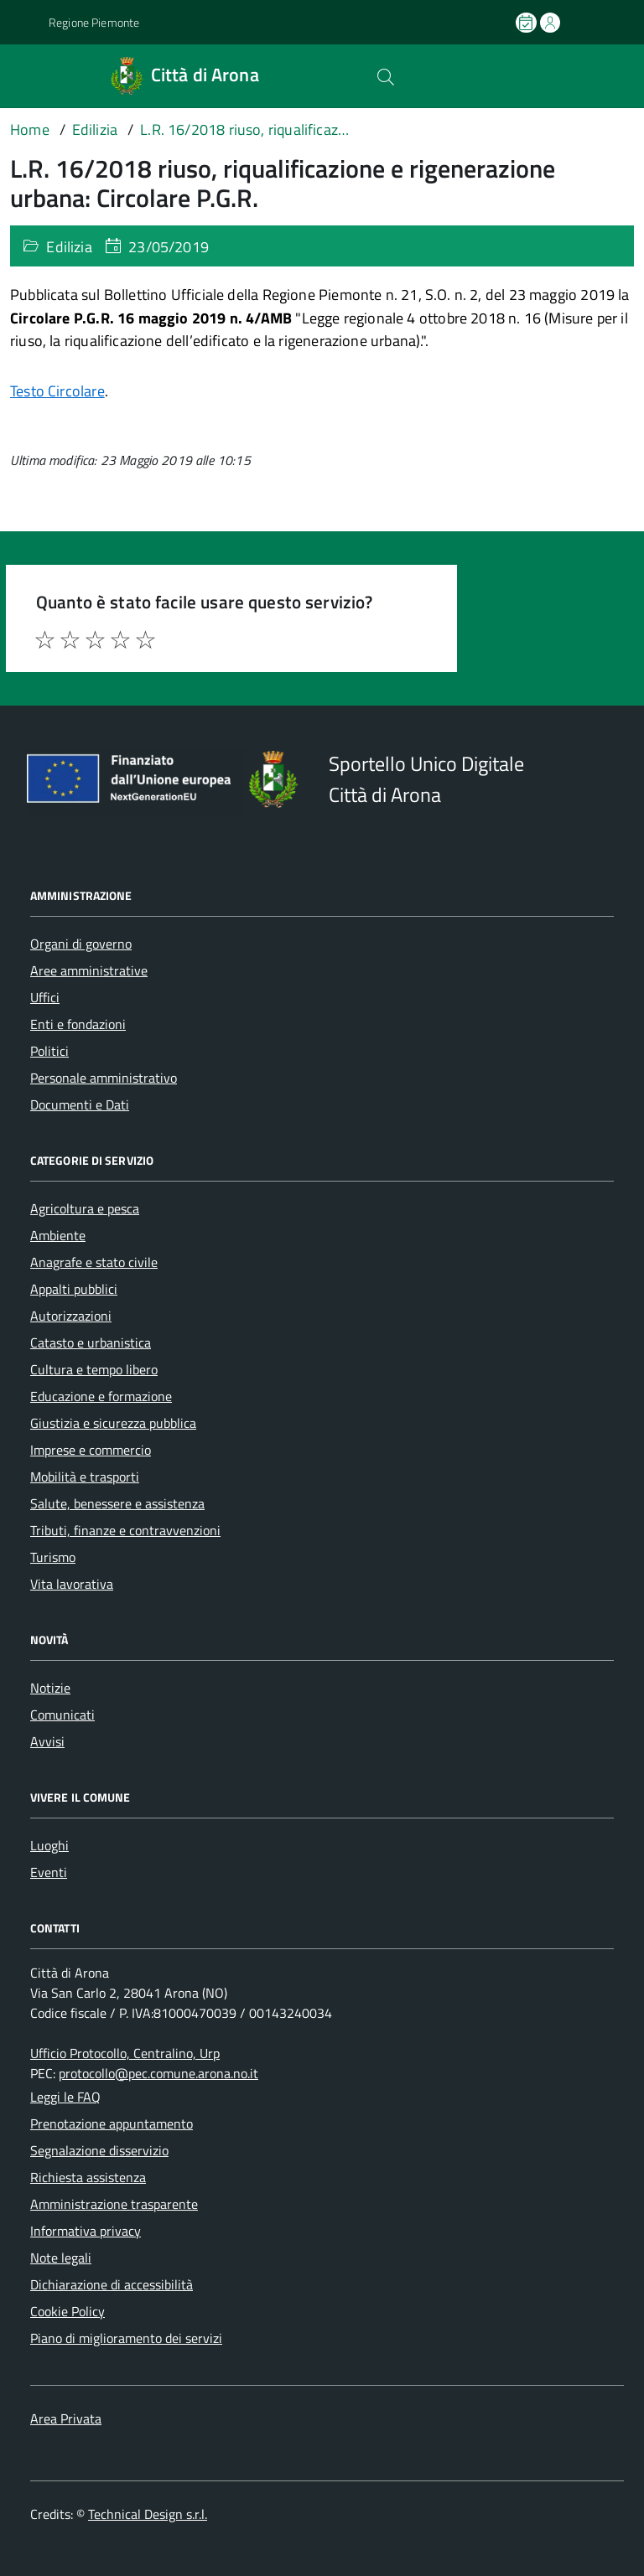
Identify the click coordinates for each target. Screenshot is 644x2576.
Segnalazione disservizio (99, 2150)
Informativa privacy (85, 2231)
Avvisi (47, 1741)
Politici (49, 1051)
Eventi (48, 1872)
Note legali (60, 2258)
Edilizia (68, 246)
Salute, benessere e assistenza (117, 1503)
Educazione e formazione (101, 1396)
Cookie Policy (67, 2311)
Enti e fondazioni (78, 1024)
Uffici (45, 997)
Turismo (52, 1557)
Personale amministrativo (103, 1078)
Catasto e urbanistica (90, 1342)
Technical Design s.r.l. (147, 2514)
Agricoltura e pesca (84, 1208)
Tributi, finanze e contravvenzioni (125, 1530)
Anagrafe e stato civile (94, 1262)
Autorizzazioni (71, 1316)
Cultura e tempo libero (94, 1369)
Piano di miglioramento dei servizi (126, 2338)
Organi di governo (81, 944)
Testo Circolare (57, 391)
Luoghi (49, 1845)
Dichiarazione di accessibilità (111, 2284)
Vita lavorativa (71, 1584)
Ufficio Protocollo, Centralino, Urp (125, 2053)
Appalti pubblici (73, 1289)
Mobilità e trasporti (84, 1476)
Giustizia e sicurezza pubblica (113, 1423)
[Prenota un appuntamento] (527, 23)
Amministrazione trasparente (114, 2204)
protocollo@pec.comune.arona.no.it (158, 2073)
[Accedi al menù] (22, 76)
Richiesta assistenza (88, 2177)
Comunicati (62, 1714)
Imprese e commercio (90, 1450)
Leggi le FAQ (65, 2097)
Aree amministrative (89, 970)
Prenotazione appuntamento (111, 2123)
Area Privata (65, 2418)
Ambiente (58, 1235)
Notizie (50, 1688)
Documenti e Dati (79, 1104)
